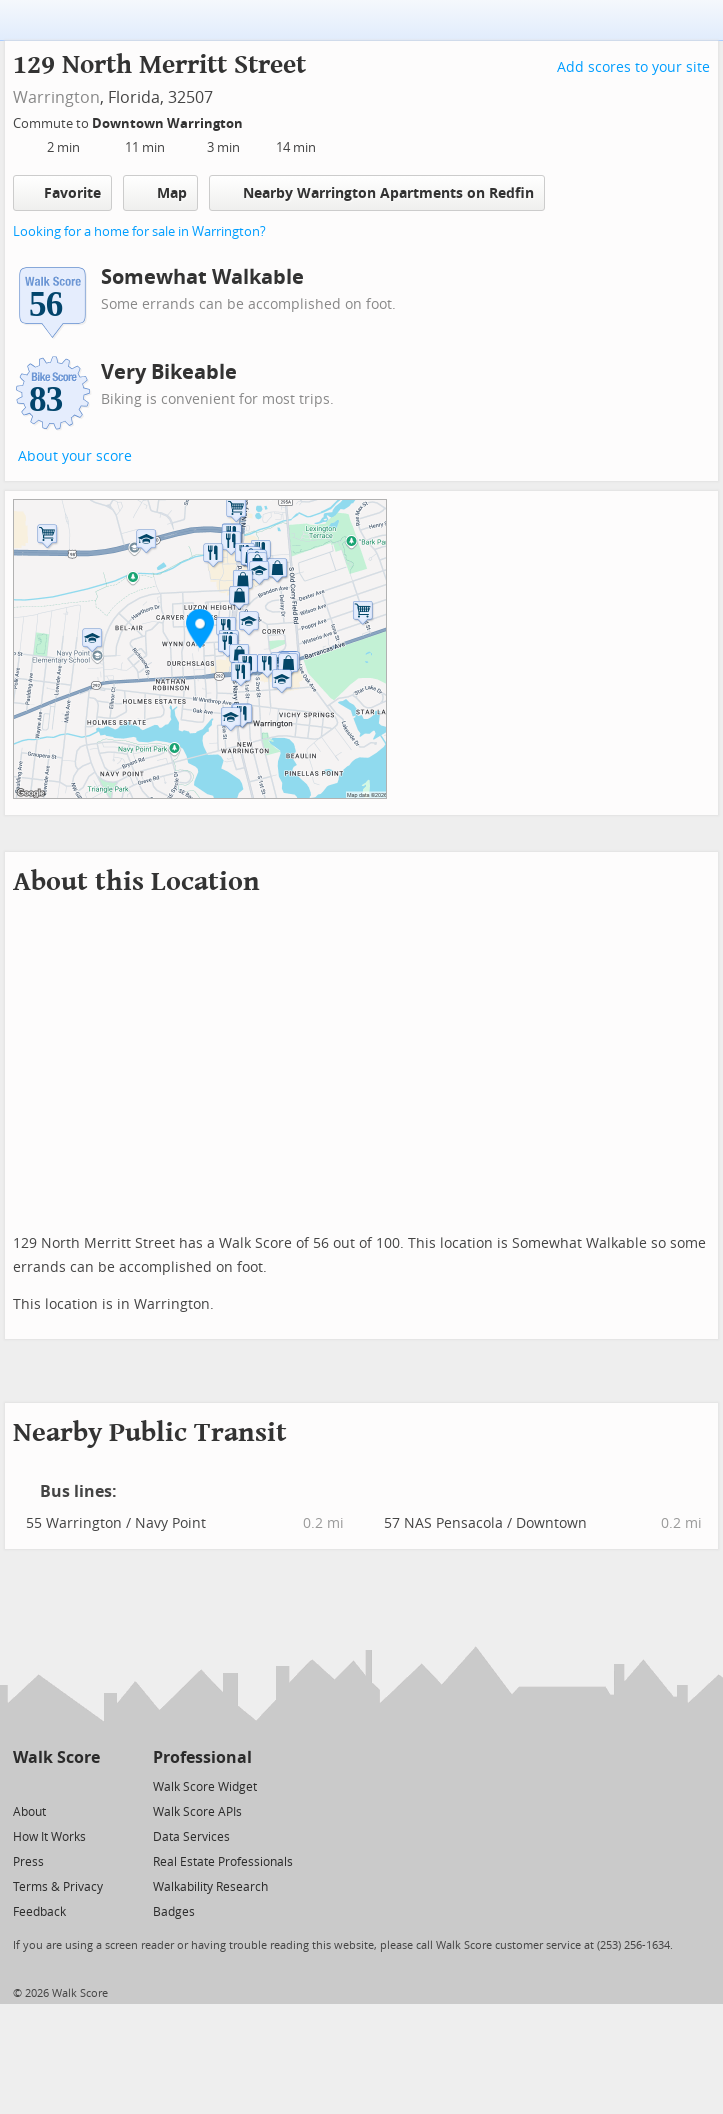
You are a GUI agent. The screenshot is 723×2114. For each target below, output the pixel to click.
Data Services (191, 1837)
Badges (174, 1912)
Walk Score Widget (205, 1787)
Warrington (56, 97)
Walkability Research (210, 1887)
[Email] (86, 1785)
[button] (200, 628)
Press (28, 1862)
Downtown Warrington (169, 123)
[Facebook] (55, 1785)
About (29, 1812)
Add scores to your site (633, 67)
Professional (202, 1757)
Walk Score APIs (197, 1812)
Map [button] (160, 193)
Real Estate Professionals (223, 1862)
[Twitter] (24, 1785)
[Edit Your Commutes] (256, 120)
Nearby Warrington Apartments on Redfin (377, 192)
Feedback (39, 1912)
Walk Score (56, 1757)
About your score (75, 456)
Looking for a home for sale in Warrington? (139, 231)
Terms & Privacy (58, 1887)
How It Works (49, 1837)
